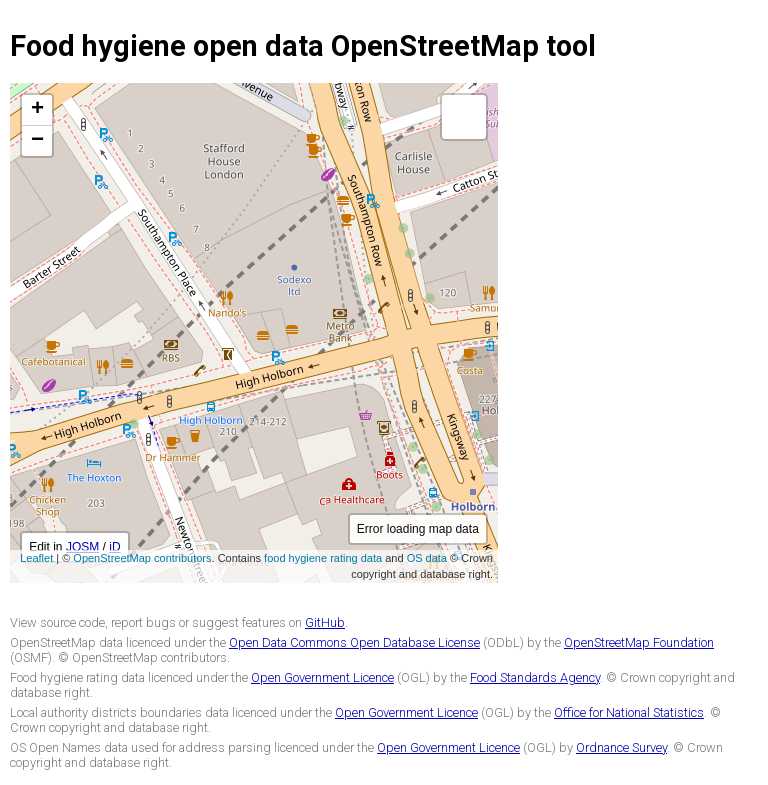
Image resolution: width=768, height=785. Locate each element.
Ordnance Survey (621, 747)
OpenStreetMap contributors (142, 558)
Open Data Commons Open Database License (354, 642)
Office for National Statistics (629, 712)
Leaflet (36, 558)
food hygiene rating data (323, 558)
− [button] (37, 141)
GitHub (325, 622)
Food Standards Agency (535, 677)
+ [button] (37, 110)
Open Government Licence (322, 677)
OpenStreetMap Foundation (639, 642)
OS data (427, 558)
